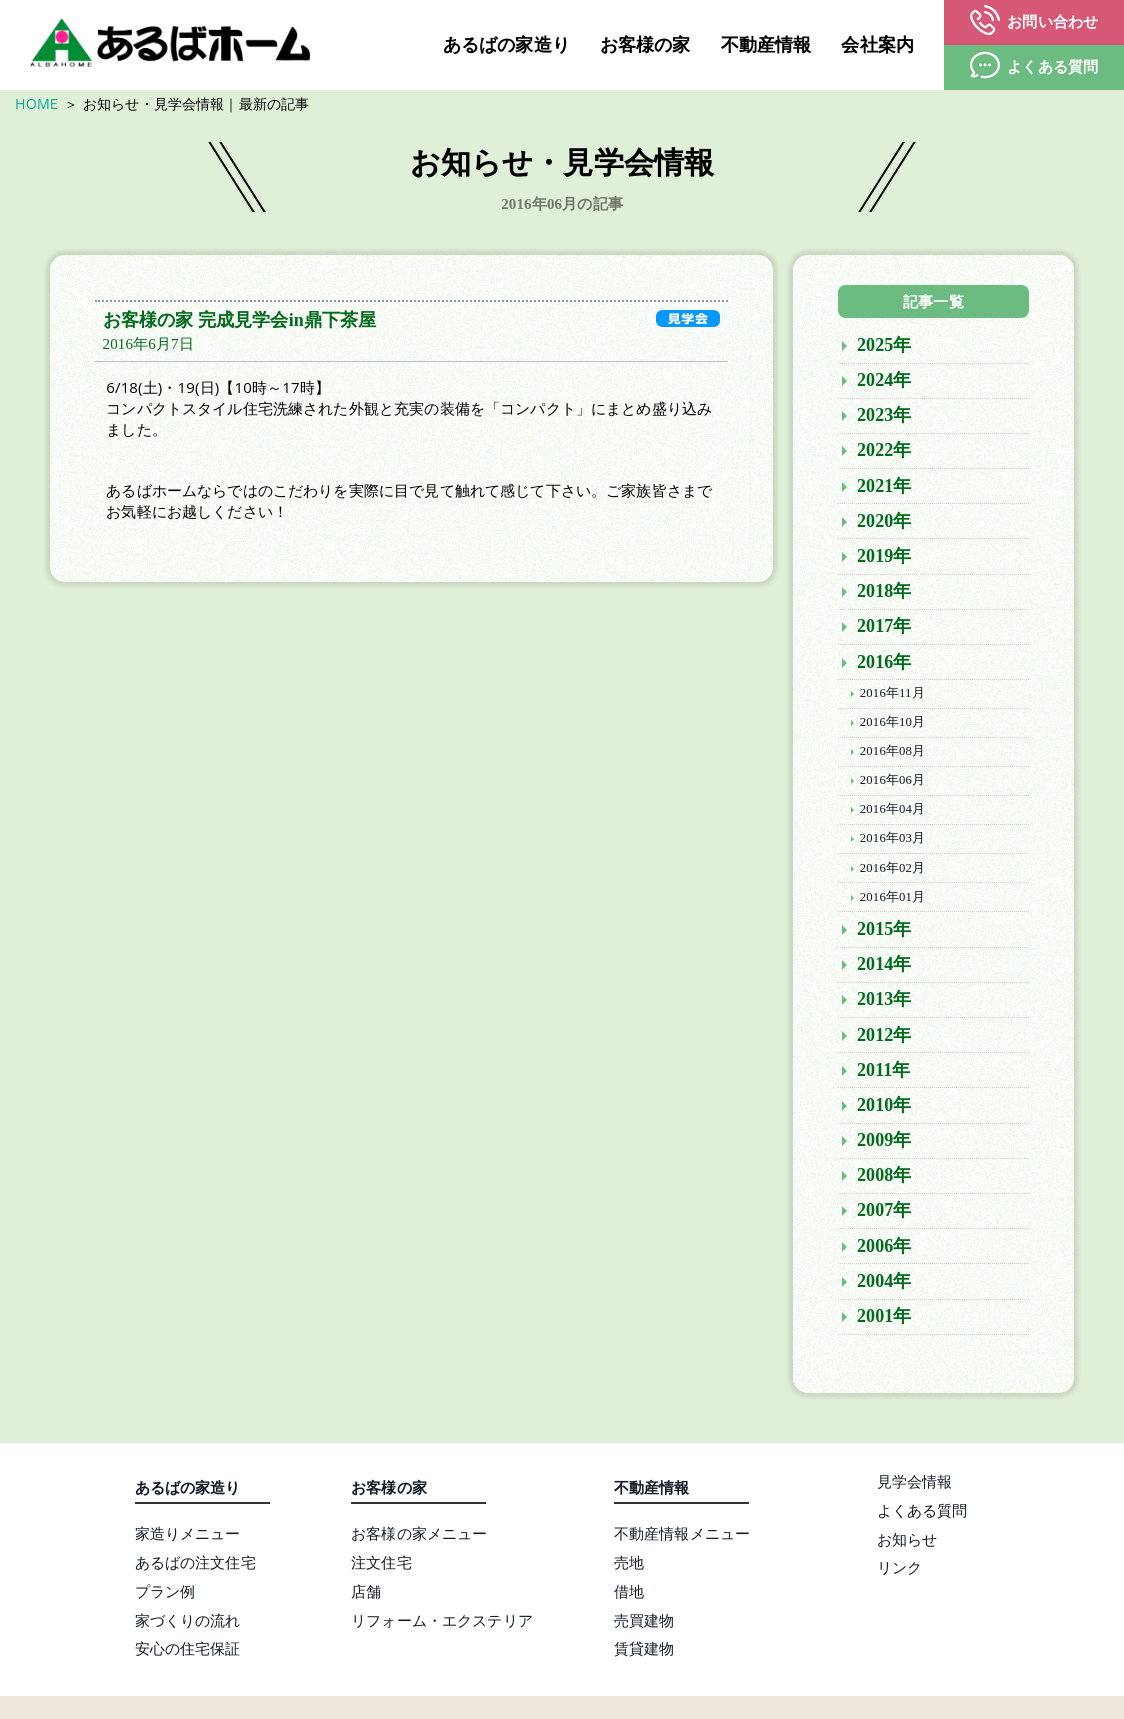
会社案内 (877, 45)
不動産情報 (766, 45)
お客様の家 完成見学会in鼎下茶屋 (240, 324)
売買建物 (644, 1624)
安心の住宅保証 (188, 1653)
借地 (629, 1595)
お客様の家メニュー (419, 1537)
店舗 (366, 1595)
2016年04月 (892, 813)
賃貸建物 (644, 1653)
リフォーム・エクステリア (442, 1624)
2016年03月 (892, 843)
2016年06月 (892, 784)
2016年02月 (892, 872)
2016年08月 (892, 755)
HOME (36, 103)
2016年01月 (892, 901)
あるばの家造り (506, 45)
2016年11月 (892, 697)
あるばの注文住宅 (195, 1566)
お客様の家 (645, 45)
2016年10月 (892, 726)
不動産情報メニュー (682, 1537)
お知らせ (907, 1543)
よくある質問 (922, 1514)
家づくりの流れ (188, 1624)
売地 (629, 1566)
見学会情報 (915, 1485)
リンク (899, 1571)
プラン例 (165, 1595)
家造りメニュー (188, 1537)
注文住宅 (381, 1566)
